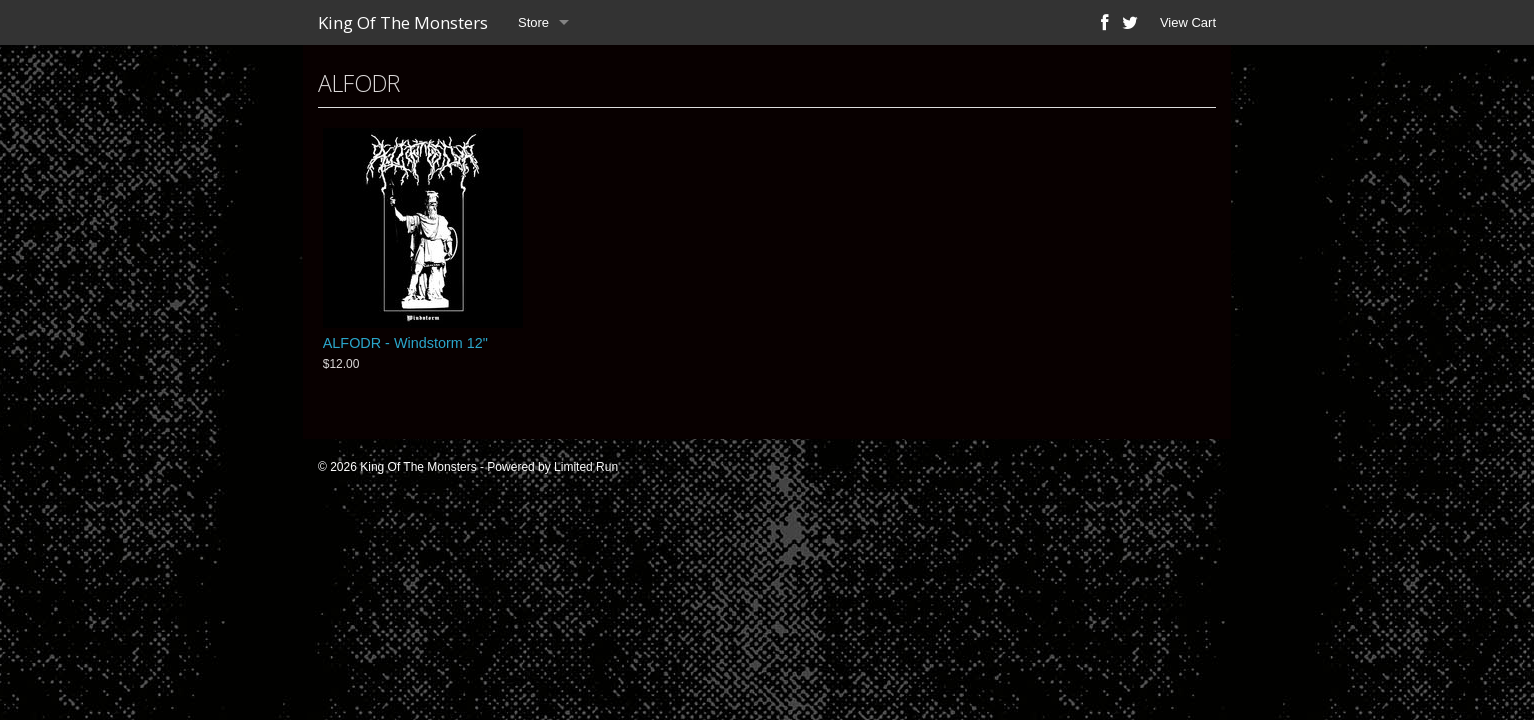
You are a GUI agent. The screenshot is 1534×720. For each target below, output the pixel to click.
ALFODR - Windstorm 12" (405, 343)
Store (533, 22)
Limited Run (586, 467)
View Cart (1188, 22)
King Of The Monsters (403, 22)
